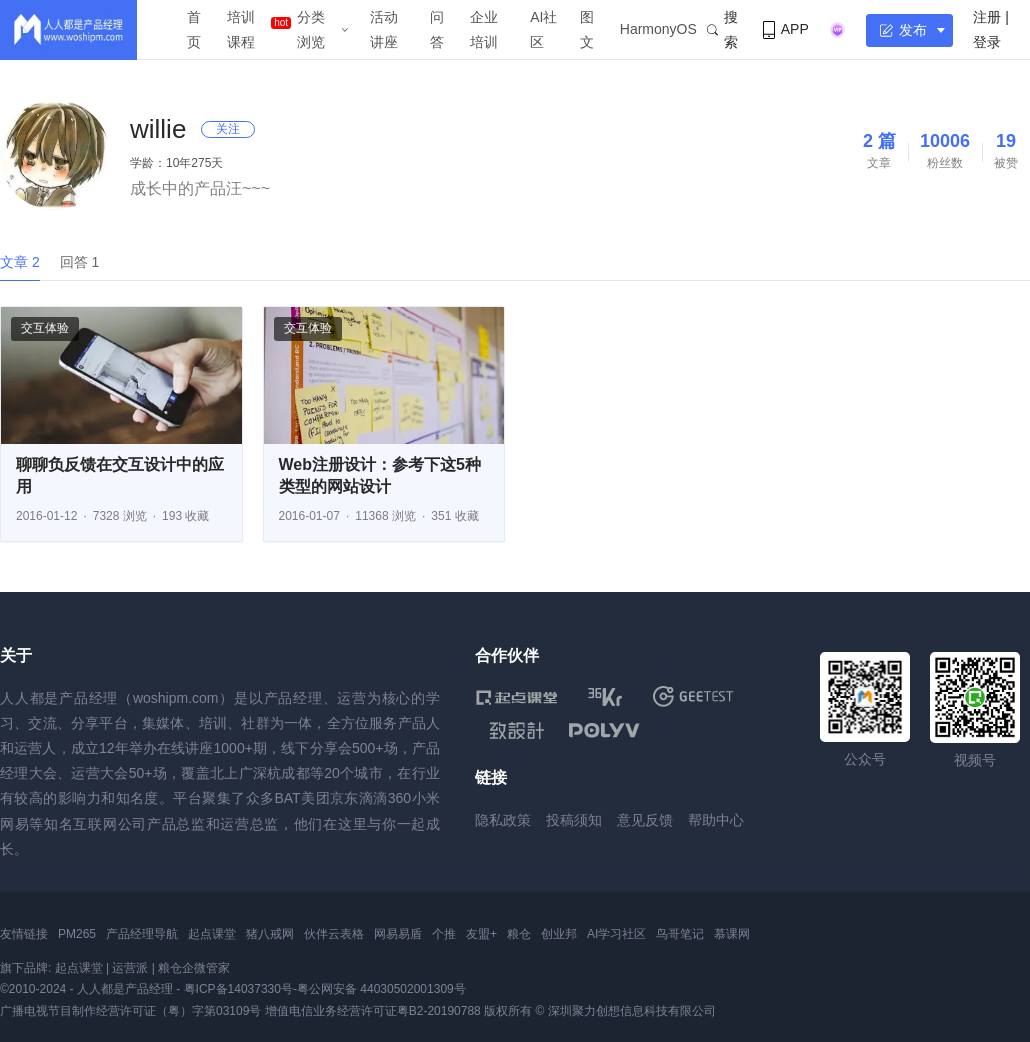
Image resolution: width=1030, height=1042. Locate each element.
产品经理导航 (142, 934)
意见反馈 (645, 820)
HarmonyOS (658, 29)
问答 (437, 29)
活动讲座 (384, 29)
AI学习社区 (616, 934)
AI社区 (543, 29)
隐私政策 (503, 820)
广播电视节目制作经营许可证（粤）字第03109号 (130, 1011)
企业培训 (484, 29)
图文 (587, 29)
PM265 (77, 934)
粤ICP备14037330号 (238, 989)
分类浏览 (311, 29)
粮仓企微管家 (194, 968)
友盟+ (481, 934)
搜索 (722, 29)
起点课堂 (212, 934)
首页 (194, 29)
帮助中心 (716, 820)
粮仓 (519, 934)
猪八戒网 (270, 934)
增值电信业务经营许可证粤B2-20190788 (373, 1011)
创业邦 (559, 934)
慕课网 (732, 934)
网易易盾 (398, 934)
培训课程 (241, 29)
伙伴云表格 (334, 934)
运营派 (130, 968)
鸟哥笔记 (680, 934)
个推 (444, 934)
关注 (228, 129)
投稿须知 (574, 820)
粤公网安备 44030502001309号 (381, 989)
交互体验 (45, 328)
